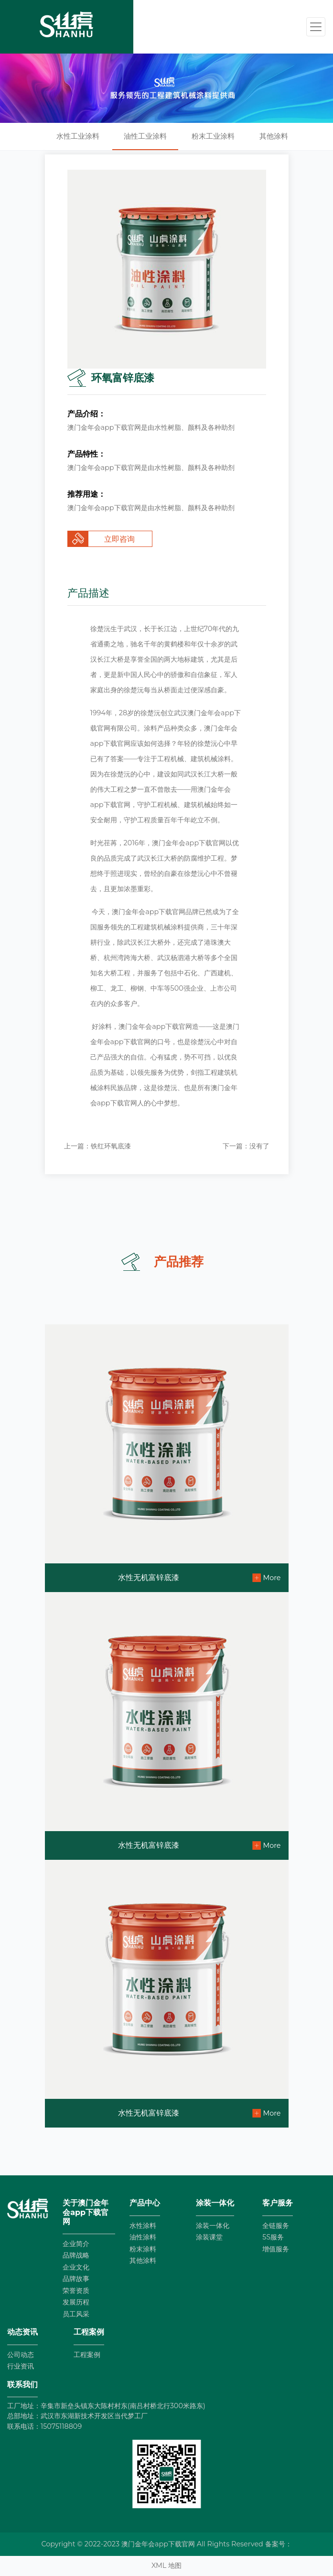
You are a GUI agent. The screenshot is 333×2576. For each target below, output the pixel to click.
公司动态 (20, 2354)
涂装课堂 (209, 2237)
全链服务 (275, 2225)
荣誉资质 (76, 2290)
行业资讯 (20, 2366)
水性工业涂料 (77, 136)
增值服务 (275, 2249)
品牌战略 (76, 2255)
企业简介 (76, 2243)
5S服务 (273, 2237)
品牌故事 (76, 2278)
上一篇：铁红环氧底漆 (97, 1146)
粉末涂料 (142, 2249)
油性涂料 (142, 2237)
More (271, 1577)
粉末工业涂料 (213, 136)
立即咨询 (119, 539)
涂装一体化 (212, 2225)
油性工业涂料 (145, 136)
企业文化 (76, 2267)
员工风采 (76, 2314)
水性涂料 (142, 2225)
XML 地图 (166, 2565)
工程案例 (87, 2354)
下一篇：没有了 (246, 1146)
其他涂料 (273, 136)
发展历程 (76, 2302)
